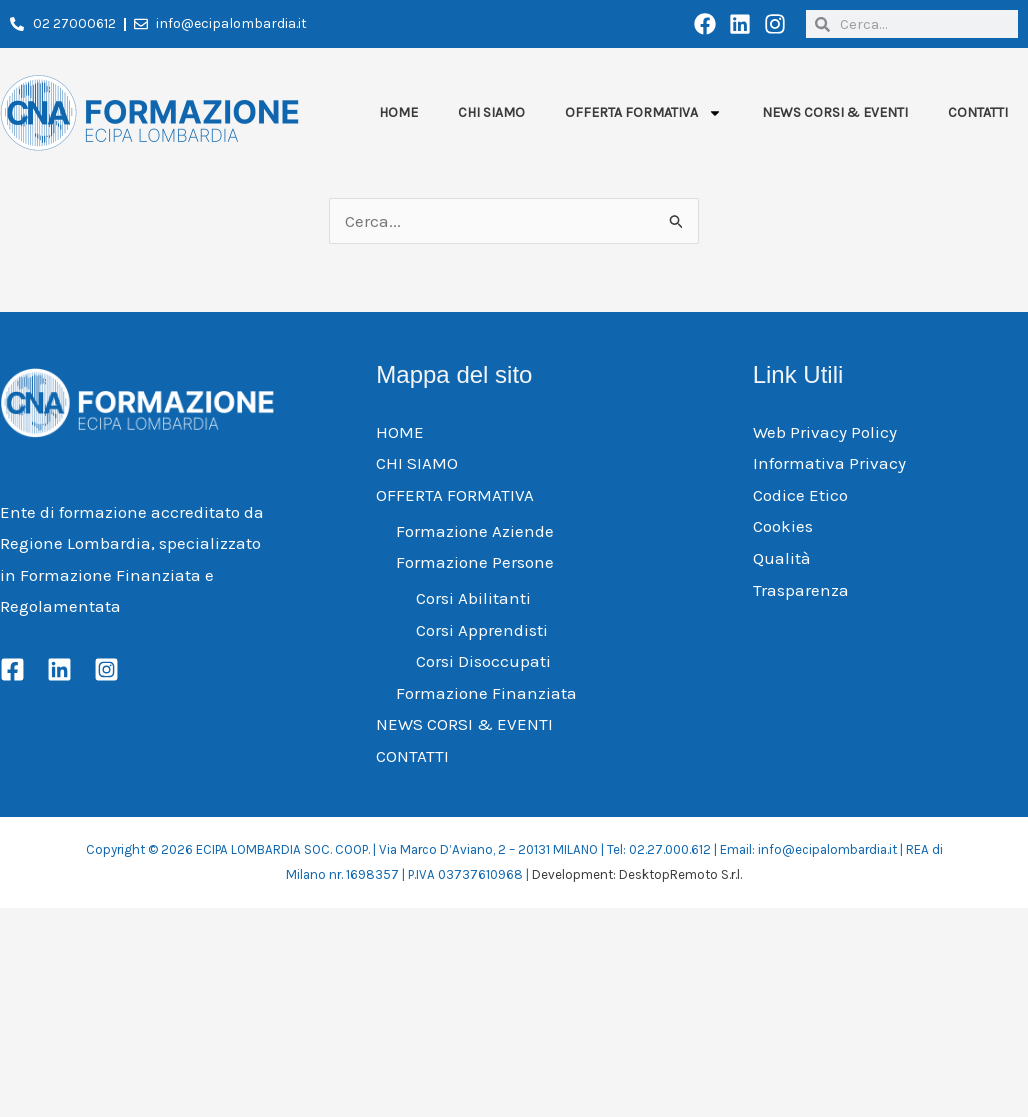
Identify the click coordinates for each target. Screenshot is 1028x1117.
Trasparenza (801, 590)
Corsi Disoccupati (483, 661)
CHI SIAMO (491, 112)
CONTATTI (978, 112)
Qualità (782, 558)
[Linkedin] (59, 669)
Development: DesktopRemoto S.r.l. (637, 874)
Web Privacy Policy (825, 432)
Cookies (783, 526)
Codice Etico (800, 495)
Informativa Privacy (829, 463)
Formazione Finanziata (486, 693)
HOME (398, 112)
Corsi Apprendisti (482, 630)
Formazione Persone (475, 562)
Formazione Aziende (475, 531)
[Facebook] (12, 669)
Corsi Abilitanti (473, 598)
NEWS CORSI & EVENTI (835, 112)
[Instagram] (106, 669)
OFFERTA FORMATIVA (643, 113)
